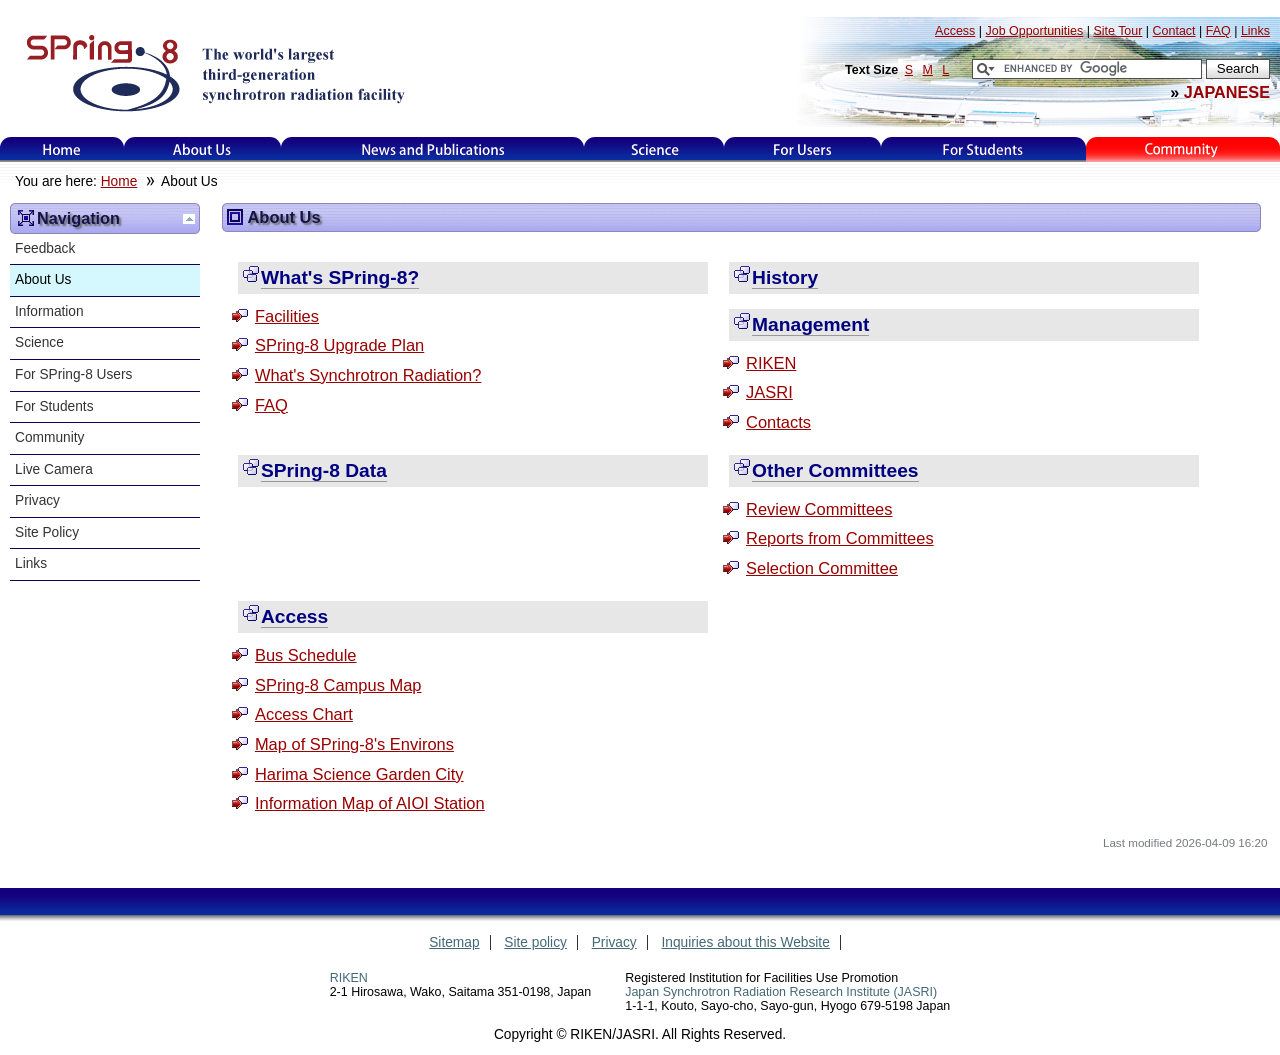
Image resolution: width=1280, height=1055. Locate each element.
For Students (54, 406)
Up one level (189, 219)
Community (49, 437)
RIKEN (771, 363)
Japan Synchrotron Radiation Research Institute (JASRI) (781, 992)
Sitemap (454, 942)
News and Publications (433, 149)
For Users (802, 149)
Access (294, 616)
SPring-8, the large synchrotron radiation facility (213, 72)
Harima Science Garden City (359, 774)
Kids (1183, 149)
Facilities (287, 316)
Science (654, 149)
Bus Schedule (306, 655)
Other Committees (835, 470)
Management (810, 324)
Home (62, 149)
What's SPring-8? (340, 277)
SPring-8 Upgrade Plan (339, 345)
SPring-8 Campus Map (338, 685)
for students (983, 149)
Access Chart (304, 714)
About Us (202, 149)
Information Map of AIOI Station (370, 803)
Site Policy (47, 532)
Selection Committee (822, 568)
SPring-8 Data (324, 470)
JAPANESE (1227, 92)
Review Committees (819, 509)
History (785, 277)
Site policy (535, 942)
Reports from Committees (840, 538)
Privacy (37, 500)
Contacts (778, 422)
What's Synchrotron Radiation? (368, 375)
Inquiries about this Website (746, 942)
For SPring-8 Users (73, 374)
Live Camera (54, 469)
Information (49, 311)
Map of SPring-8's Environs (354, 744)
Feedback (45, 248)
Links (31, 563)
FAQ (271, 405)
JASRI (769, 392)
